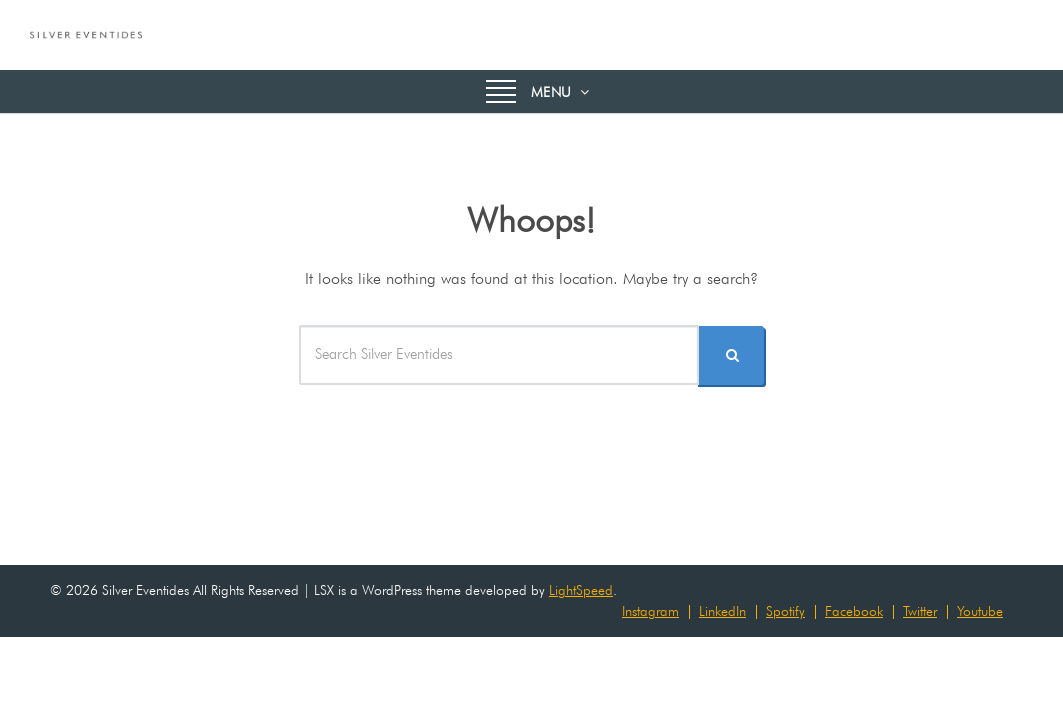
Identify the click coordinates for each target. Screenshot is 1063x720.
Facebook (854, 611)
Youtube (980, 611)
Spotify (785, 611)
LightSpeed (581, 590)
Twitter (920, 611)
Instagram (650, 611)
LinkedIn (722, 611)
